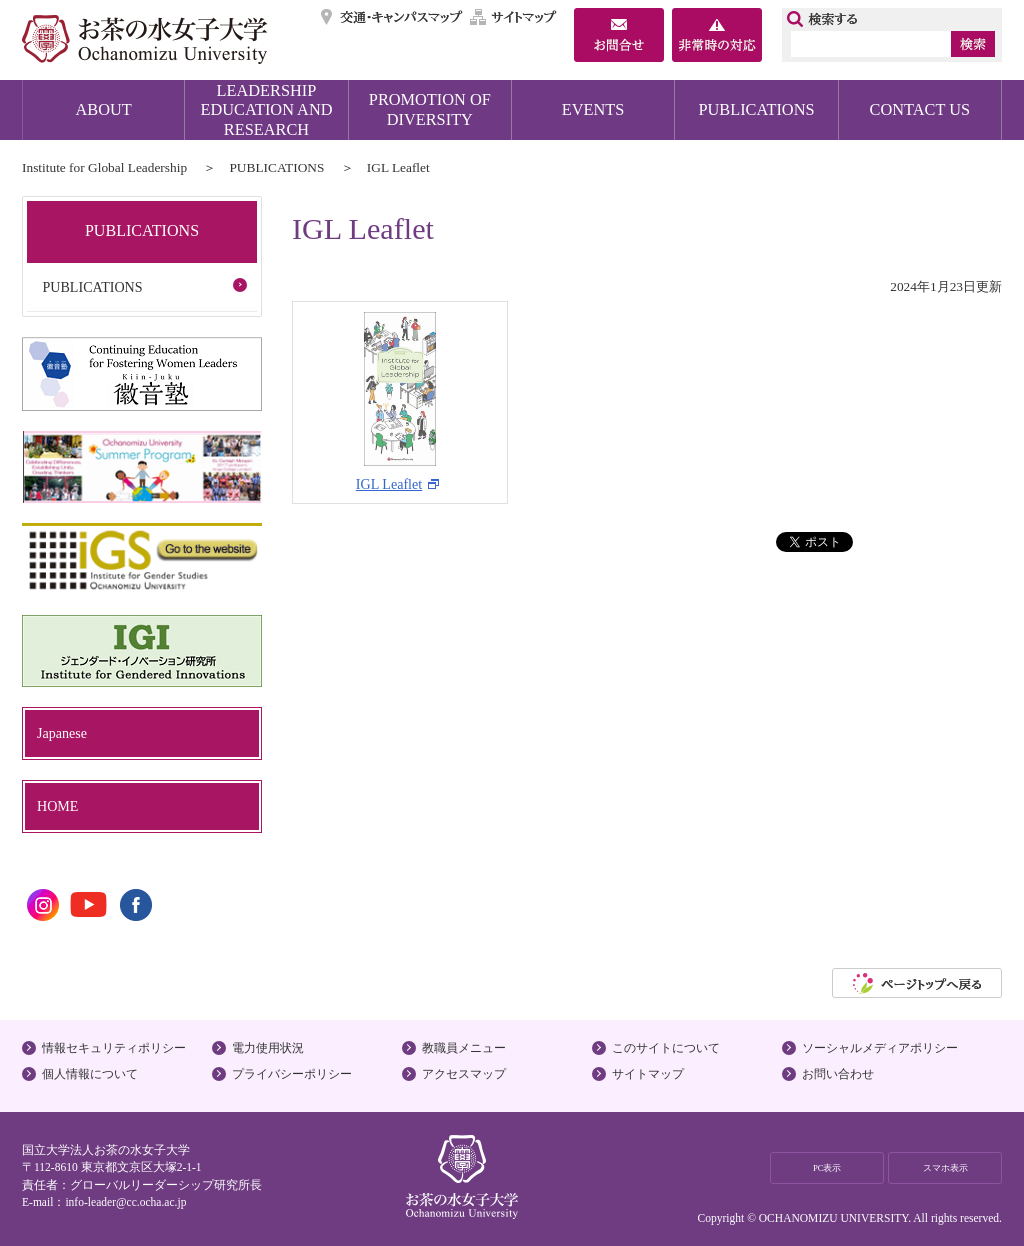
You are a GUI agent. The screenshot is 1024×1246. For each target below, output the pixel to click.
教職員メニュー (464, 1048)
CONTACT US (920, 109)
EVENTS (593, 109)
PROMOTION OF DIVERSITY (430, 109)
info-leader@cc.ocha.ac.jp (125, 1202)
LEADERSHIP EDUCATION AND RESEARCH (267, 110)
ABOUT (104, 109)
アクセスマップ (464, 1074)
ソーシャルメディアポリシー (880, 1048)
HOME (57, 806)
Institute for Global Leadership (104, 167)
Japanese (62, 733)
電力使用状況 (268, 1048)
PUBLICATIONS (756, 109)
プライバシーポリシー (292, 1074)
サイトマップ (514, 17)
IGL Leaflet (396, 402)
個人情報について (90, 1074)
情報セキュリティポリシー (114, 1048)
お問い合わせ (838, 1074)
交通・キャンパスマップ (392, 17)
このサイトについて (666, 1048)
